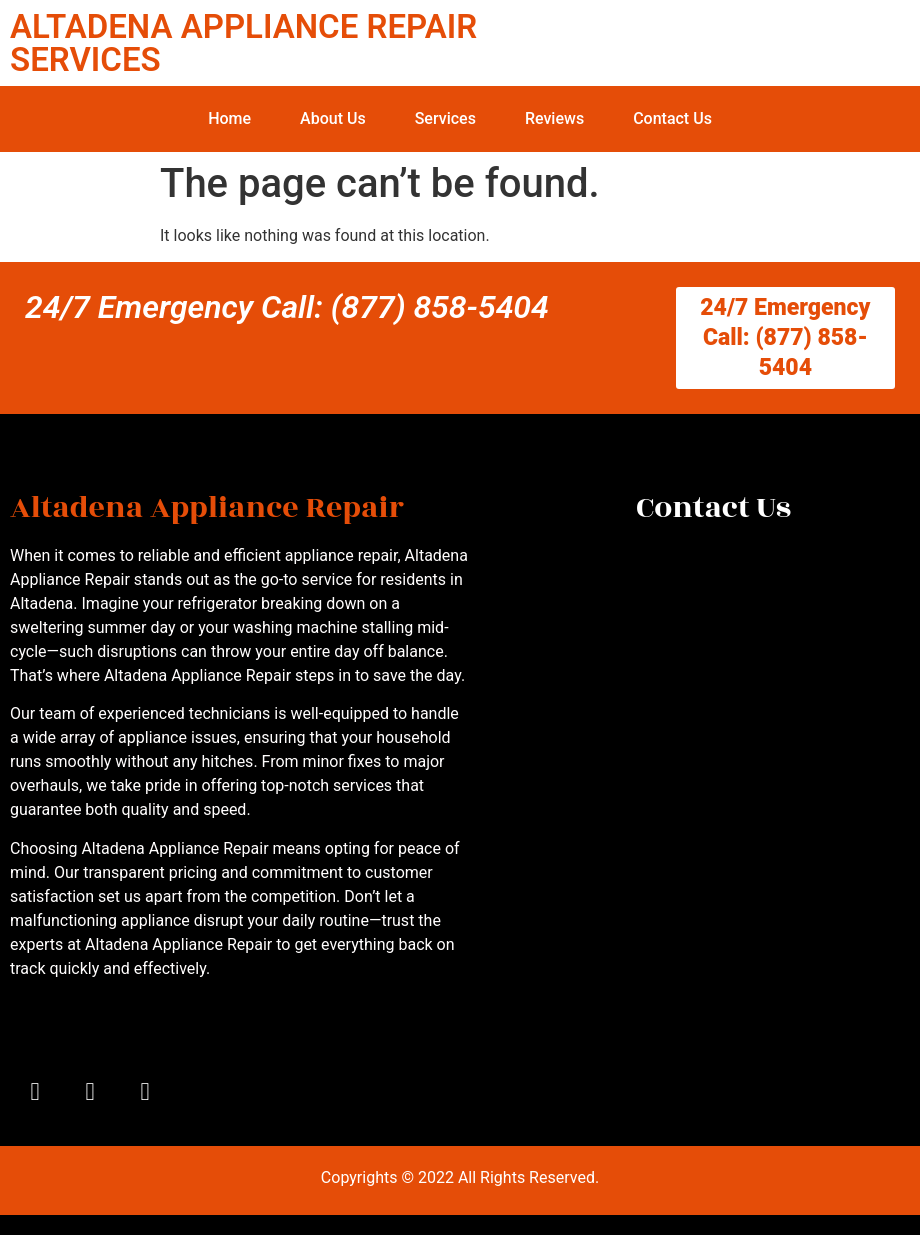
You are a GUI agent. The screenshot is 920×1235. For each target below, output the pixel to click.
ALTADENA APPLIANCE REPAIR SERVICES (243, 43)
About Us (333, 118)
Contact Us (672, 118)
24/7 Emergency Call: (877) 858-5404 (287, 307)
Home (229, 118)
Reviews (554, 118)
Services (445, 118)
